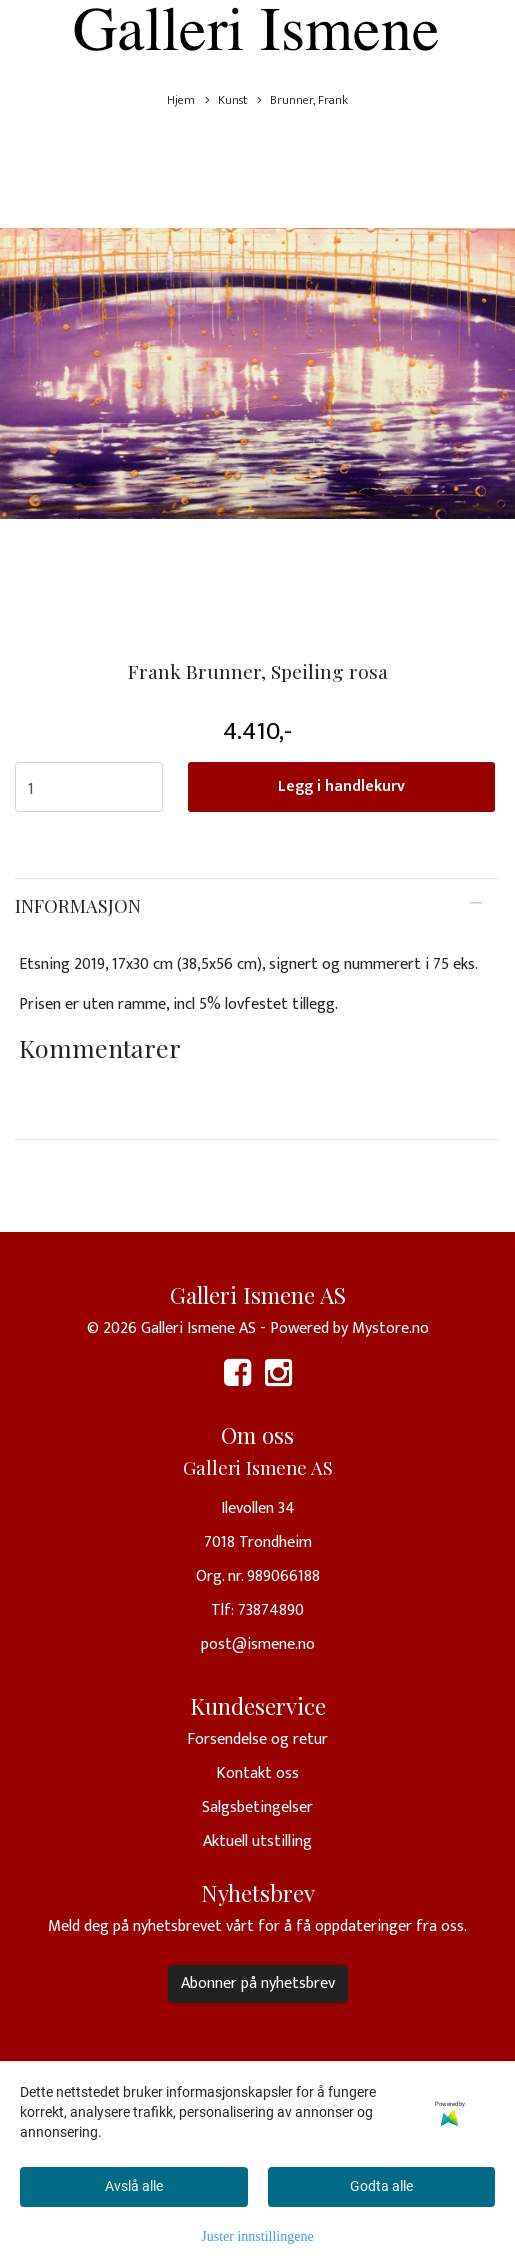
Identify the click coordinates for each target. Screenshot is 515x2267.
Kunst (226, 100)
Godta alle (381, 2186)
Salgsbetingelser (257, 1807)
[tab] (257, 906)
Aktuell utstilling (257, 1841)
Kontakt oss (257, 1773)
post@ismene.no (258, 1644)
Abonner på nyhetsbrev (258, 1983)
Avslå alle (134, 2186)
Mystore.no (390, 1328)
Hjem (181, 100)
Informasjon (78, 905)
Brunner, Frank (302, 100)
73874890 (271, 1610)
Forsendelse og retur (257, 1739)
